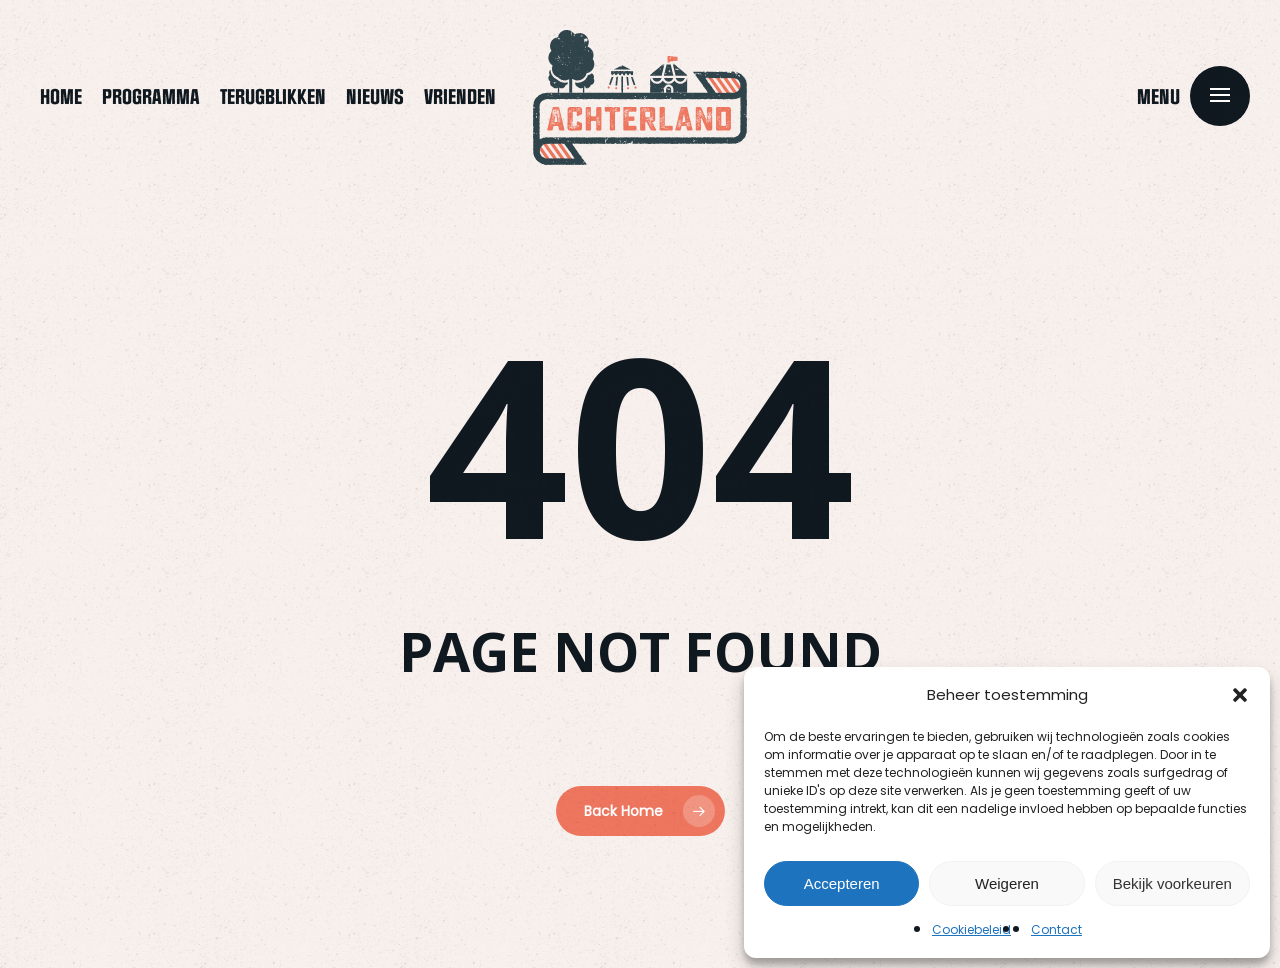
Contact (1056, 929)
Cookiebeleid (971, 929)
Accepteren (842, 883)
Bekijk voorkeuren (1172, 883)
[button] (1240, 695)
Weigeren (1007, 883)
